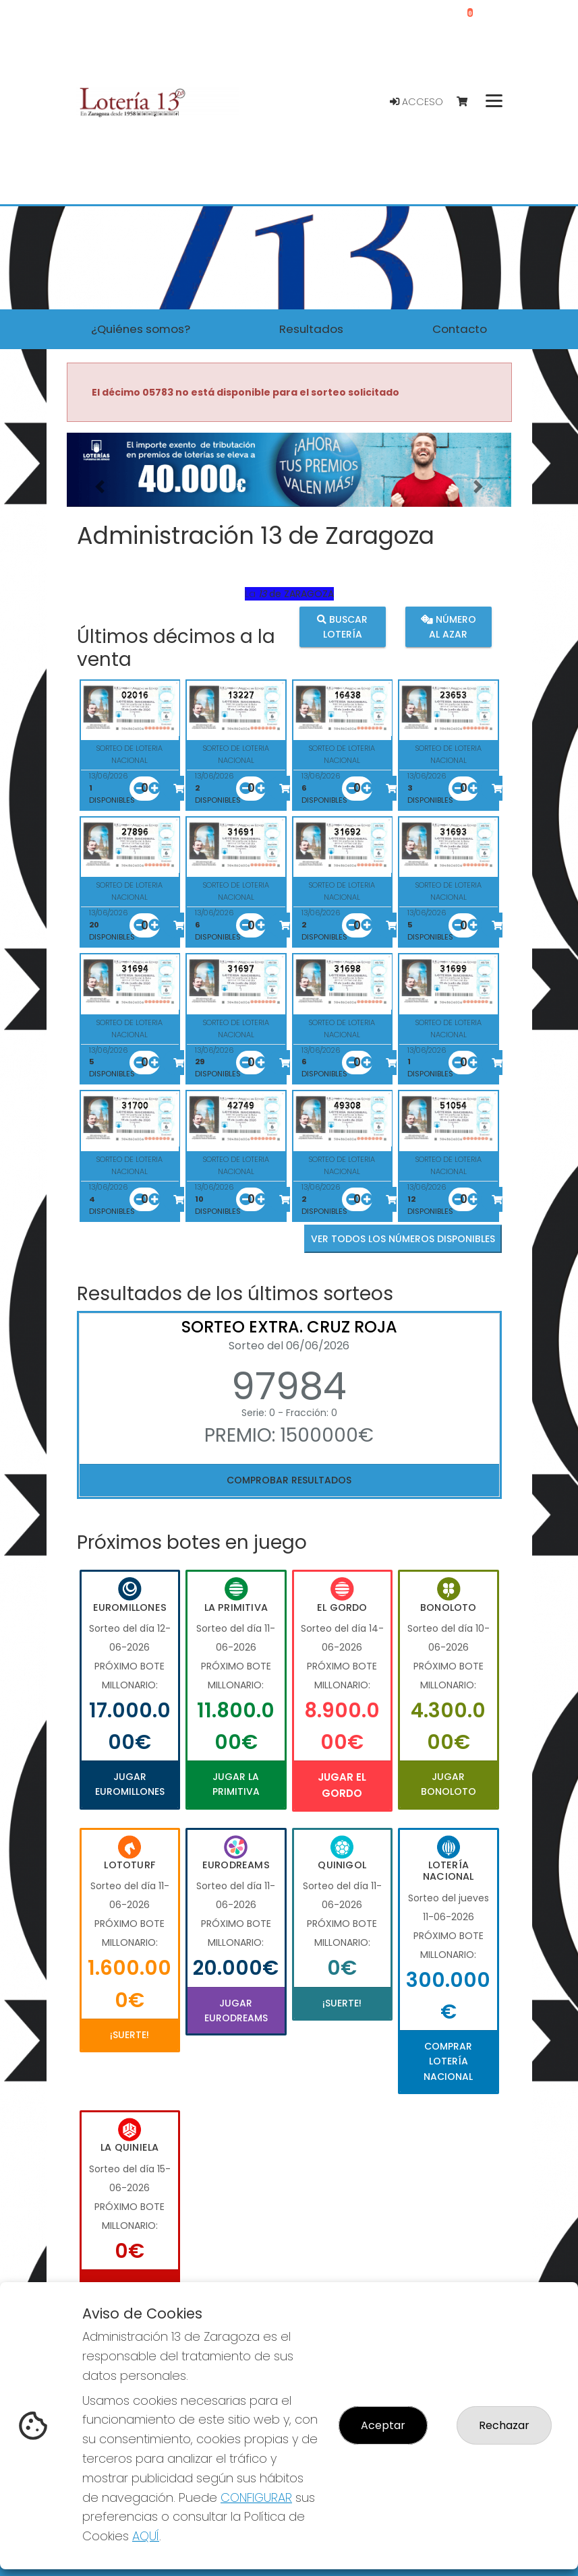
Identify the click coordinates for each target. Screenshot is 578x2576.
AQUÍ (145, 2535)
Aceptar (383, 2425)
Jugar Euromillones (130, 1784)
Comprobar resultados (289, 1480)
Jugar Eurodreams (236, 2010)
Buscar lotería (342, 627)
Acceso (416, 102)
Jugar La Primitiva (236, 1784)
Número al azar (448, 627)
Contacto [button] (459, 329)
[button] (100, 487)
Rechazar (504, 2425)
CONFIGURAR (256, 2497)
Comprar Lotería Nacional (448, 2061)
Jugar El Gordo (342, 1785)
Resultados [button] (311, 329)
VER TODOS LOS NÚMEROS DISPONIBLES (403, 1239)
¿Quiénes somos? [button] (140, 329)
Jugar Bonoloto (448, 1784)
